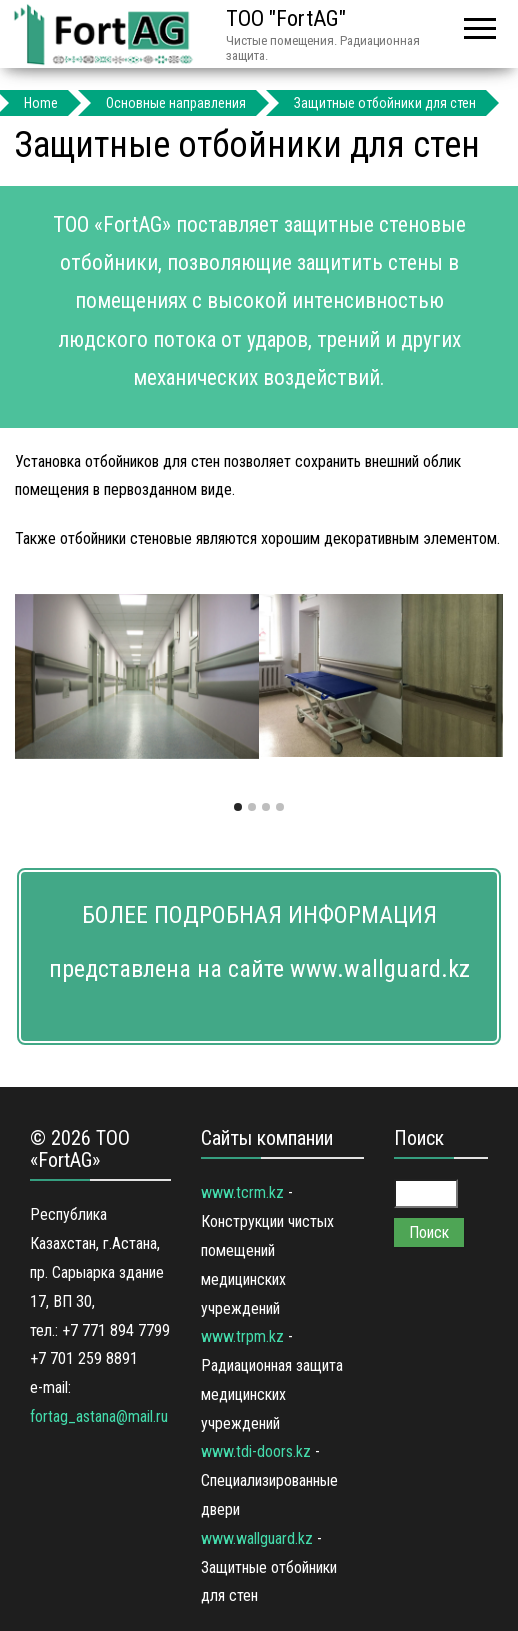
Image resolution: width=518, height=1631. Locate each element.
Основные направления (176, 103)
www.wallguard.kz (257, 1538)
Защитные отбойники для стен (385, 103)
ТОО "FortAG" (286, 18)
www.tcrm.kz (242, 1192)
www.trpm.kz (242, 1336)
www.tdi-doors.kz (256, 1451)
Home (41, 103)
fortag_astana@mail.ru (99, 1416)
